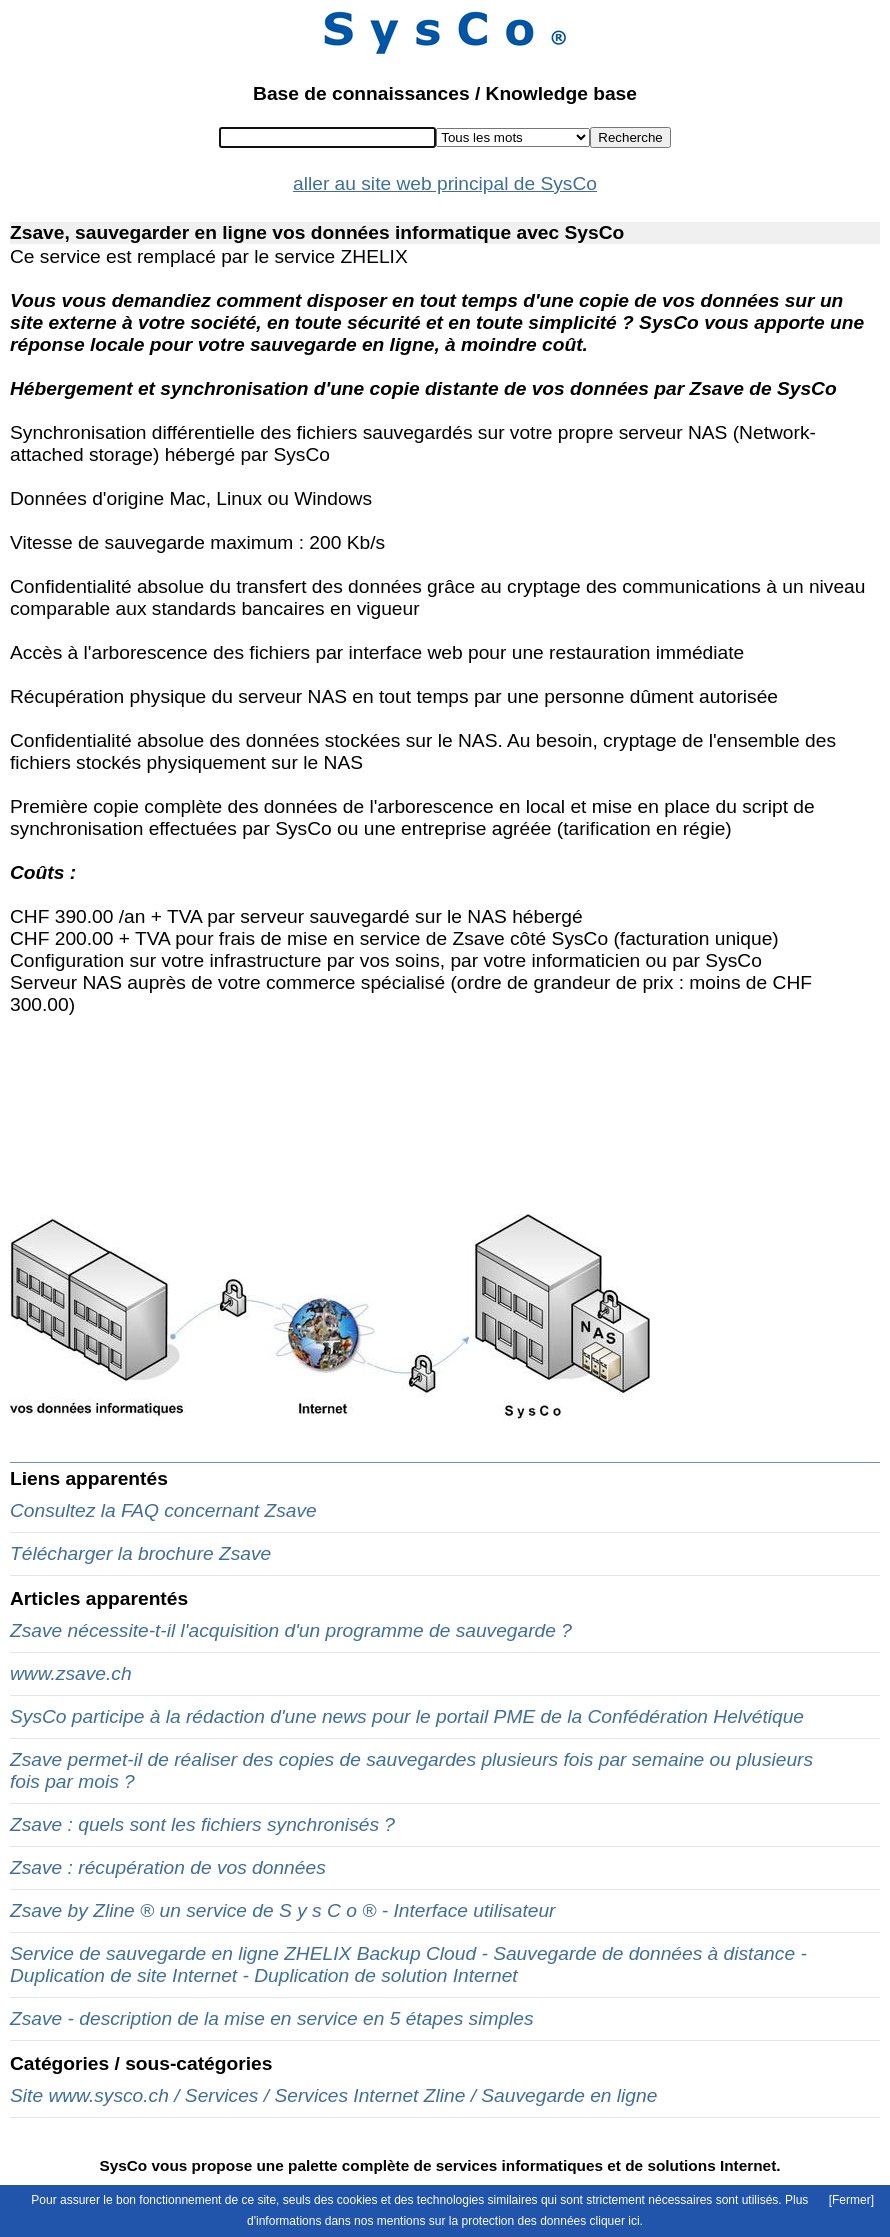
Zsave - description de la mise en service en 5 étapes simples (272, 2018)
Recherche (630, 137)
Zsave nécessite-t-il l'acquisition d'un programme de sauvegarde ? (291, 1630)
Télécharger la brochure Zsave (140, 1553)
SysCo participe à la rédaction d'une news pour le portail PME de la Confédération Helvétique (407, 1716)
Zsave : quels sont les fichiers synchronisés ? (202, 1824)
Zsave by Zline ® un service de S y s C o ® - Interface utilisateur (283, 1910)
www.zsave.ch (71, 1673)
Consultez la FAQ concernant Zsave (163, 1510)
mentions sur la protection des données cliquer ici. (510, 2221)
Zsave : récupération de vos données (168, 1867)
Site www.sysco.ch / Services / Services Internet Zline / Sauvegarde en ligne (333, 2095)
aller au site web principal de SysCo (445, 183)
